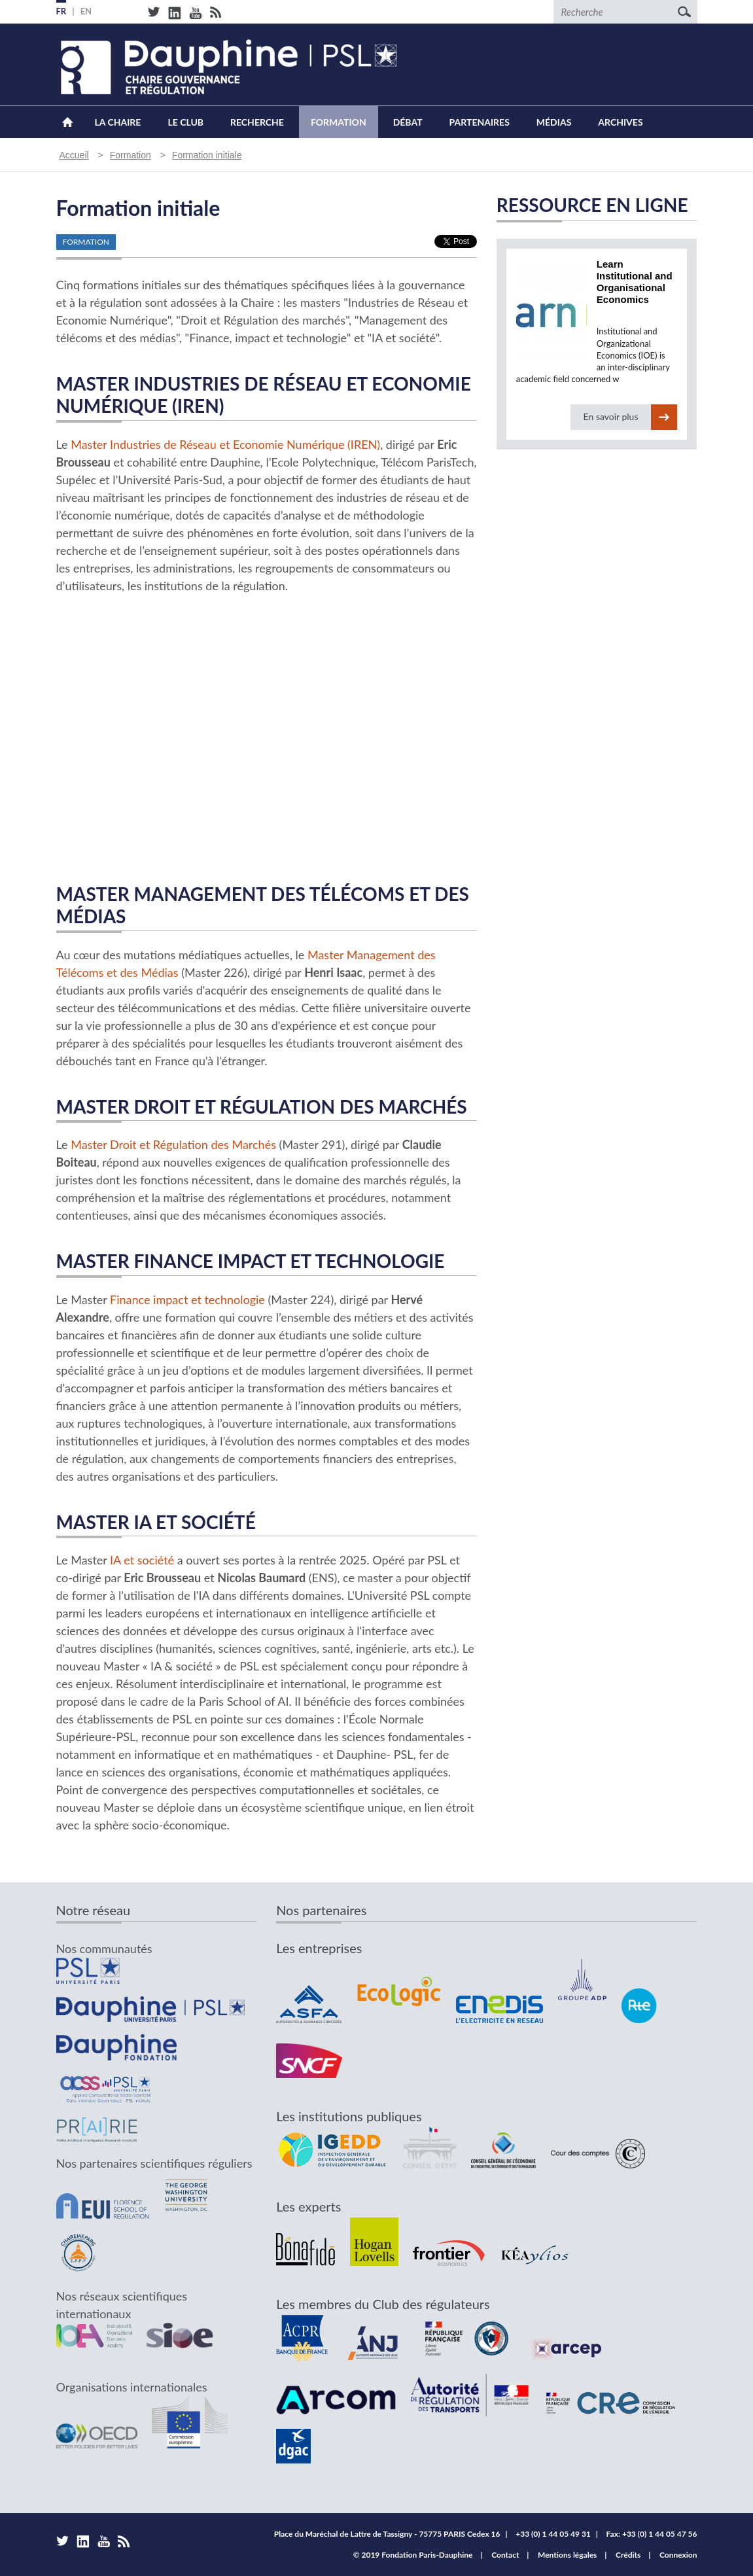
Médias (553, 122)
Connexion (678, 2555)
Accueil (68, 122)
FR (61, 11)
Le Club (185, 122)
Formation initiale (207, 155)
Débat (408, 122)
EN (86, 11)
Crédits (628, 2555)
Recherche (257, 122)
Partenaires (479, 122)
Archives (620, 122)
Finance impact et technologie (187, 1299)
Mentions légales (567, 2555)
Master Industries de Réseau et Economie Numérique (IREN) (225, 444)
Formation (338, 122)
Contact (505, 2555)
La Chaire (118, 122)
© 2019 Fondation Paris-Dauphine (413, 2555)
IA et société (142, 1560)
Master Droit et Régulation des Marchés (173, 1144)
